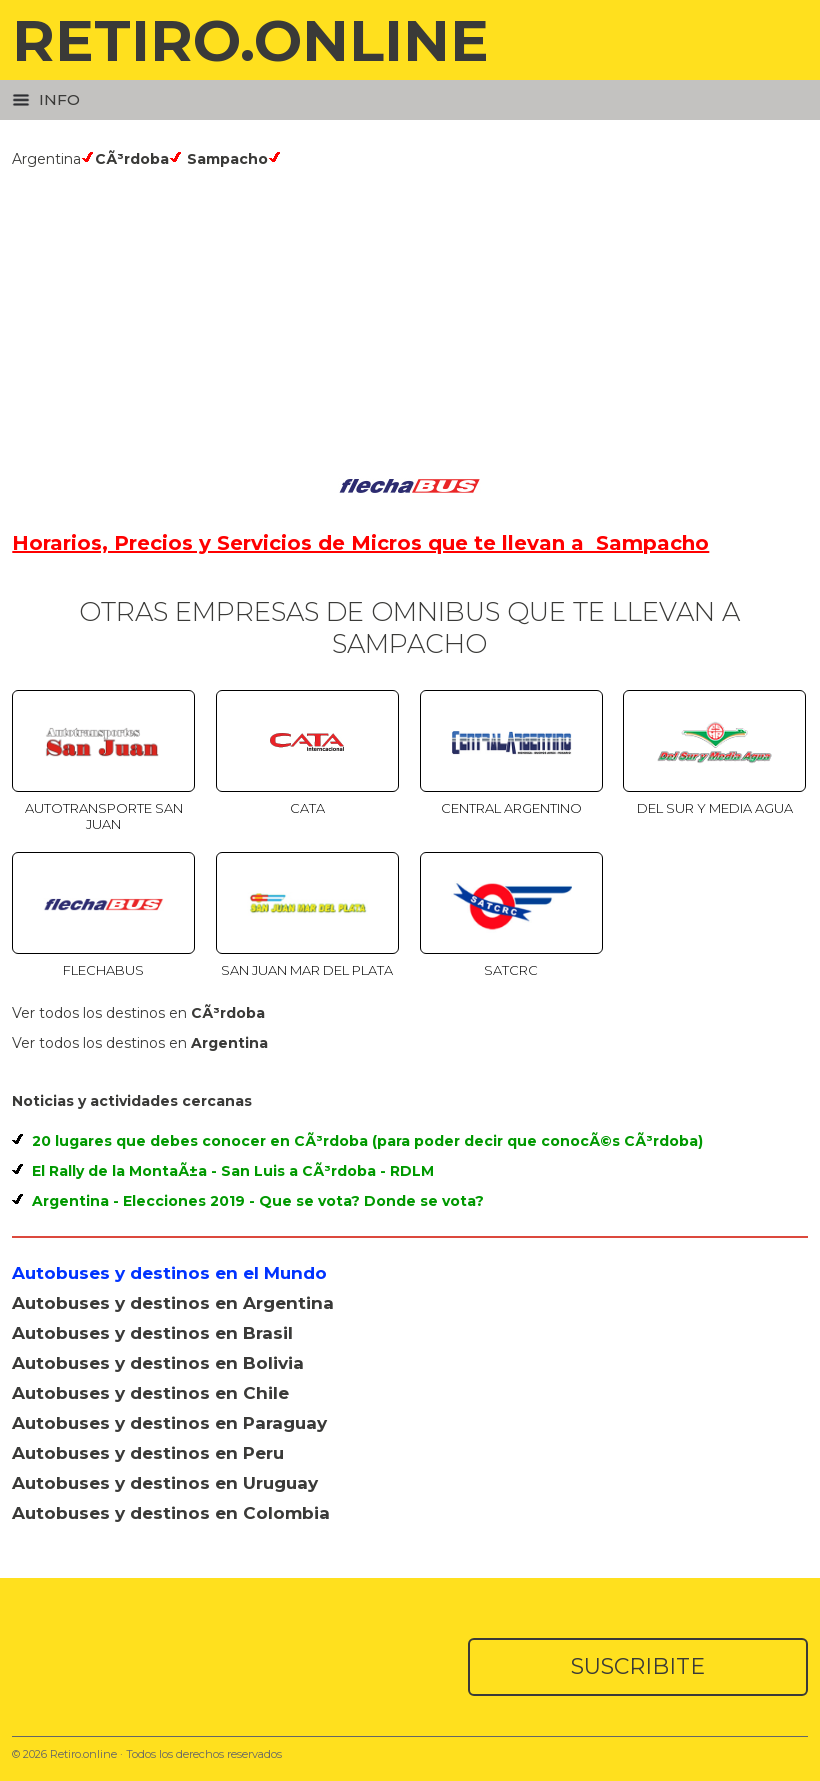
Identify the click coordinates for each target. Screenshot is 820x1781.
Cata (307, 808)
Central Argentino (511, 808)
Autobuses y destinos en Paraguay (169, 1423)
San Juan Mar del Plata (307, 970)
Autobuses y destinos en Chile (150, 1393)
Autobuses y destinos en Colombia (171, 1513)
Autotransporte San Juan (104, 816)
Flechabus (103, 970)
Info (46, 99)
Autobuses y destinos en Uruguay (165, 1483)
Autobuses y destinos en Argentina (173, 1303)
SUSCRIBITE (638, 1666)
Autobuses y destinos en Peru (148, 1453)
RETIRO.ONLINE (250, 40)
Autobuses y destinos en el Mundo (169, 1273)
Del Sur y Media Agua (715, 808)
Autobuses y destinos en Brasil (152, 1333)
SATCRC (511, 970)
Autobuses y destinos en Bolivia (158, 1363)
